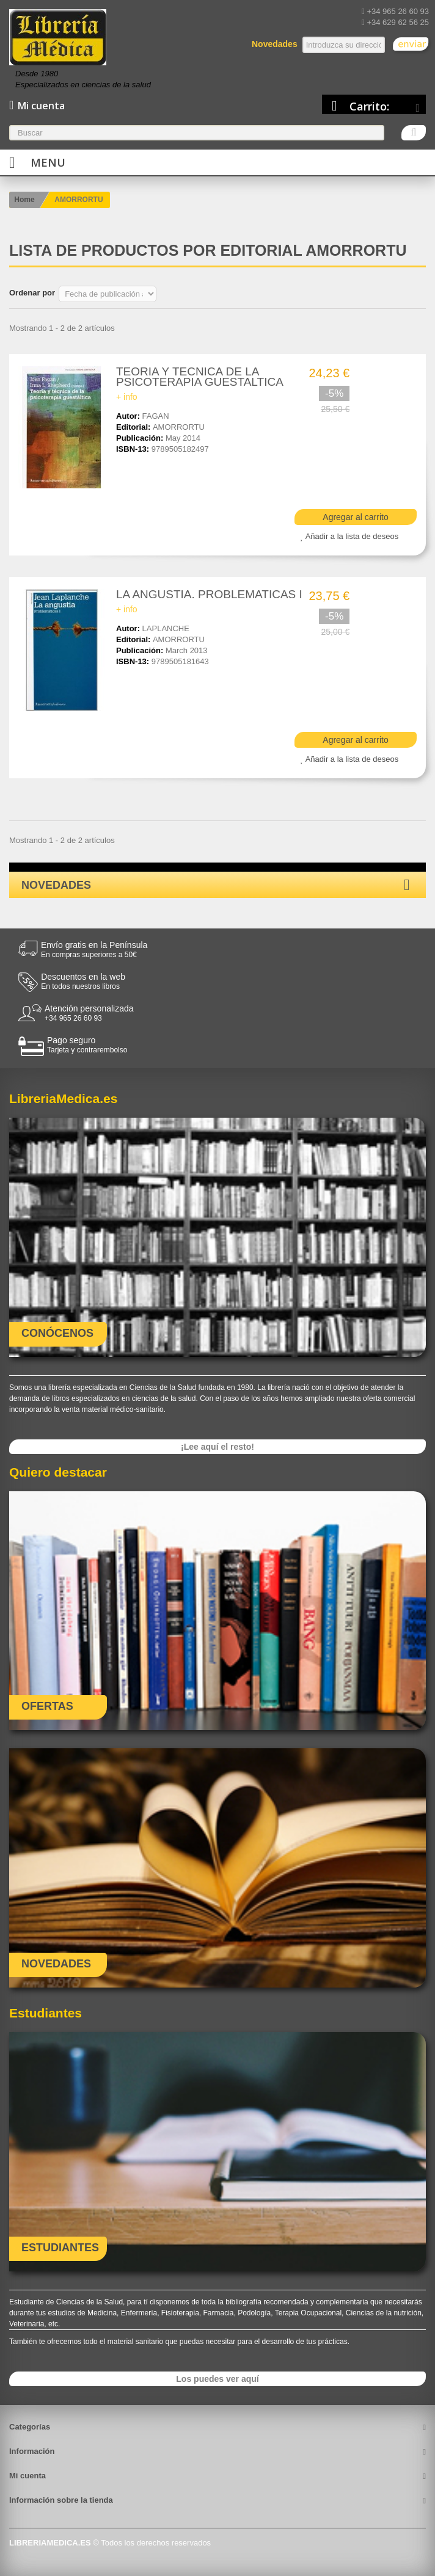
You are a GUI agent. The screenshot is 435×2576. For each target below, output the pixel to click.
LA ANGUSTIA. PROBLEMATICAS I (209, 594)
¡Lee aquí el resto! (217, 1447)
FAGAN (155, 416)
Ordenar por (32, 292)
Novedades (56, 885)
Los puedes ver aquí (217, 2379)
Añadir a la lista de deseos (351, 536)
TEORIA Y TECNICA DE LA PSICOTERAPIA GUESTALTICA (199, 376)
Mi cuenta (27, 2475)
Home (24, 199)
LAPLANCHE (165, 628)
